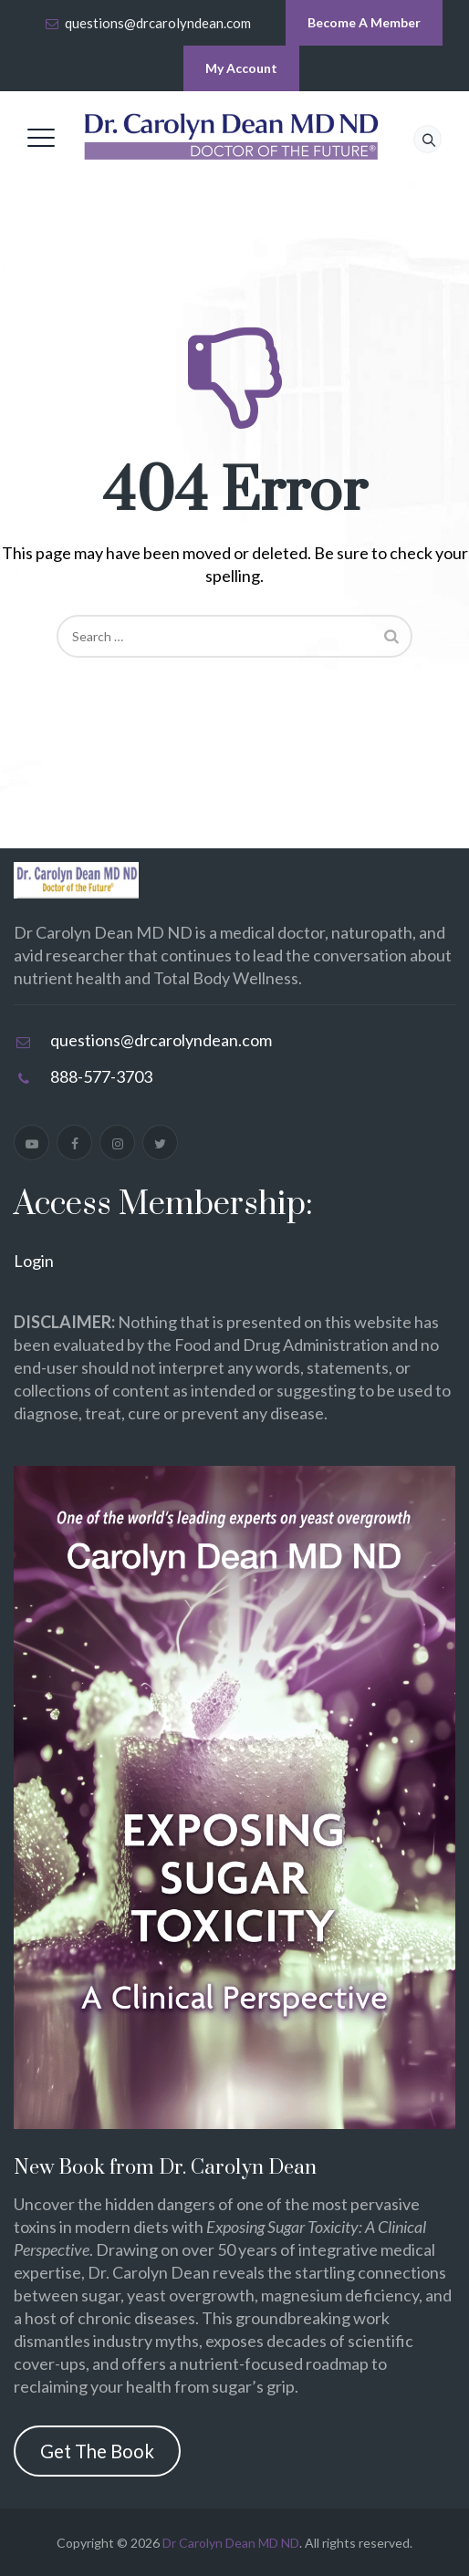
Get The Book (97, 2451)
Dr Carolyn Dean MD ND (230, 2542)
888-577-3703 (101, 1076)
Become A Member (364, 22)
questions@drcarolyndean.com (158, 23)
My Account (241, 68)
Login (34, 1261)
